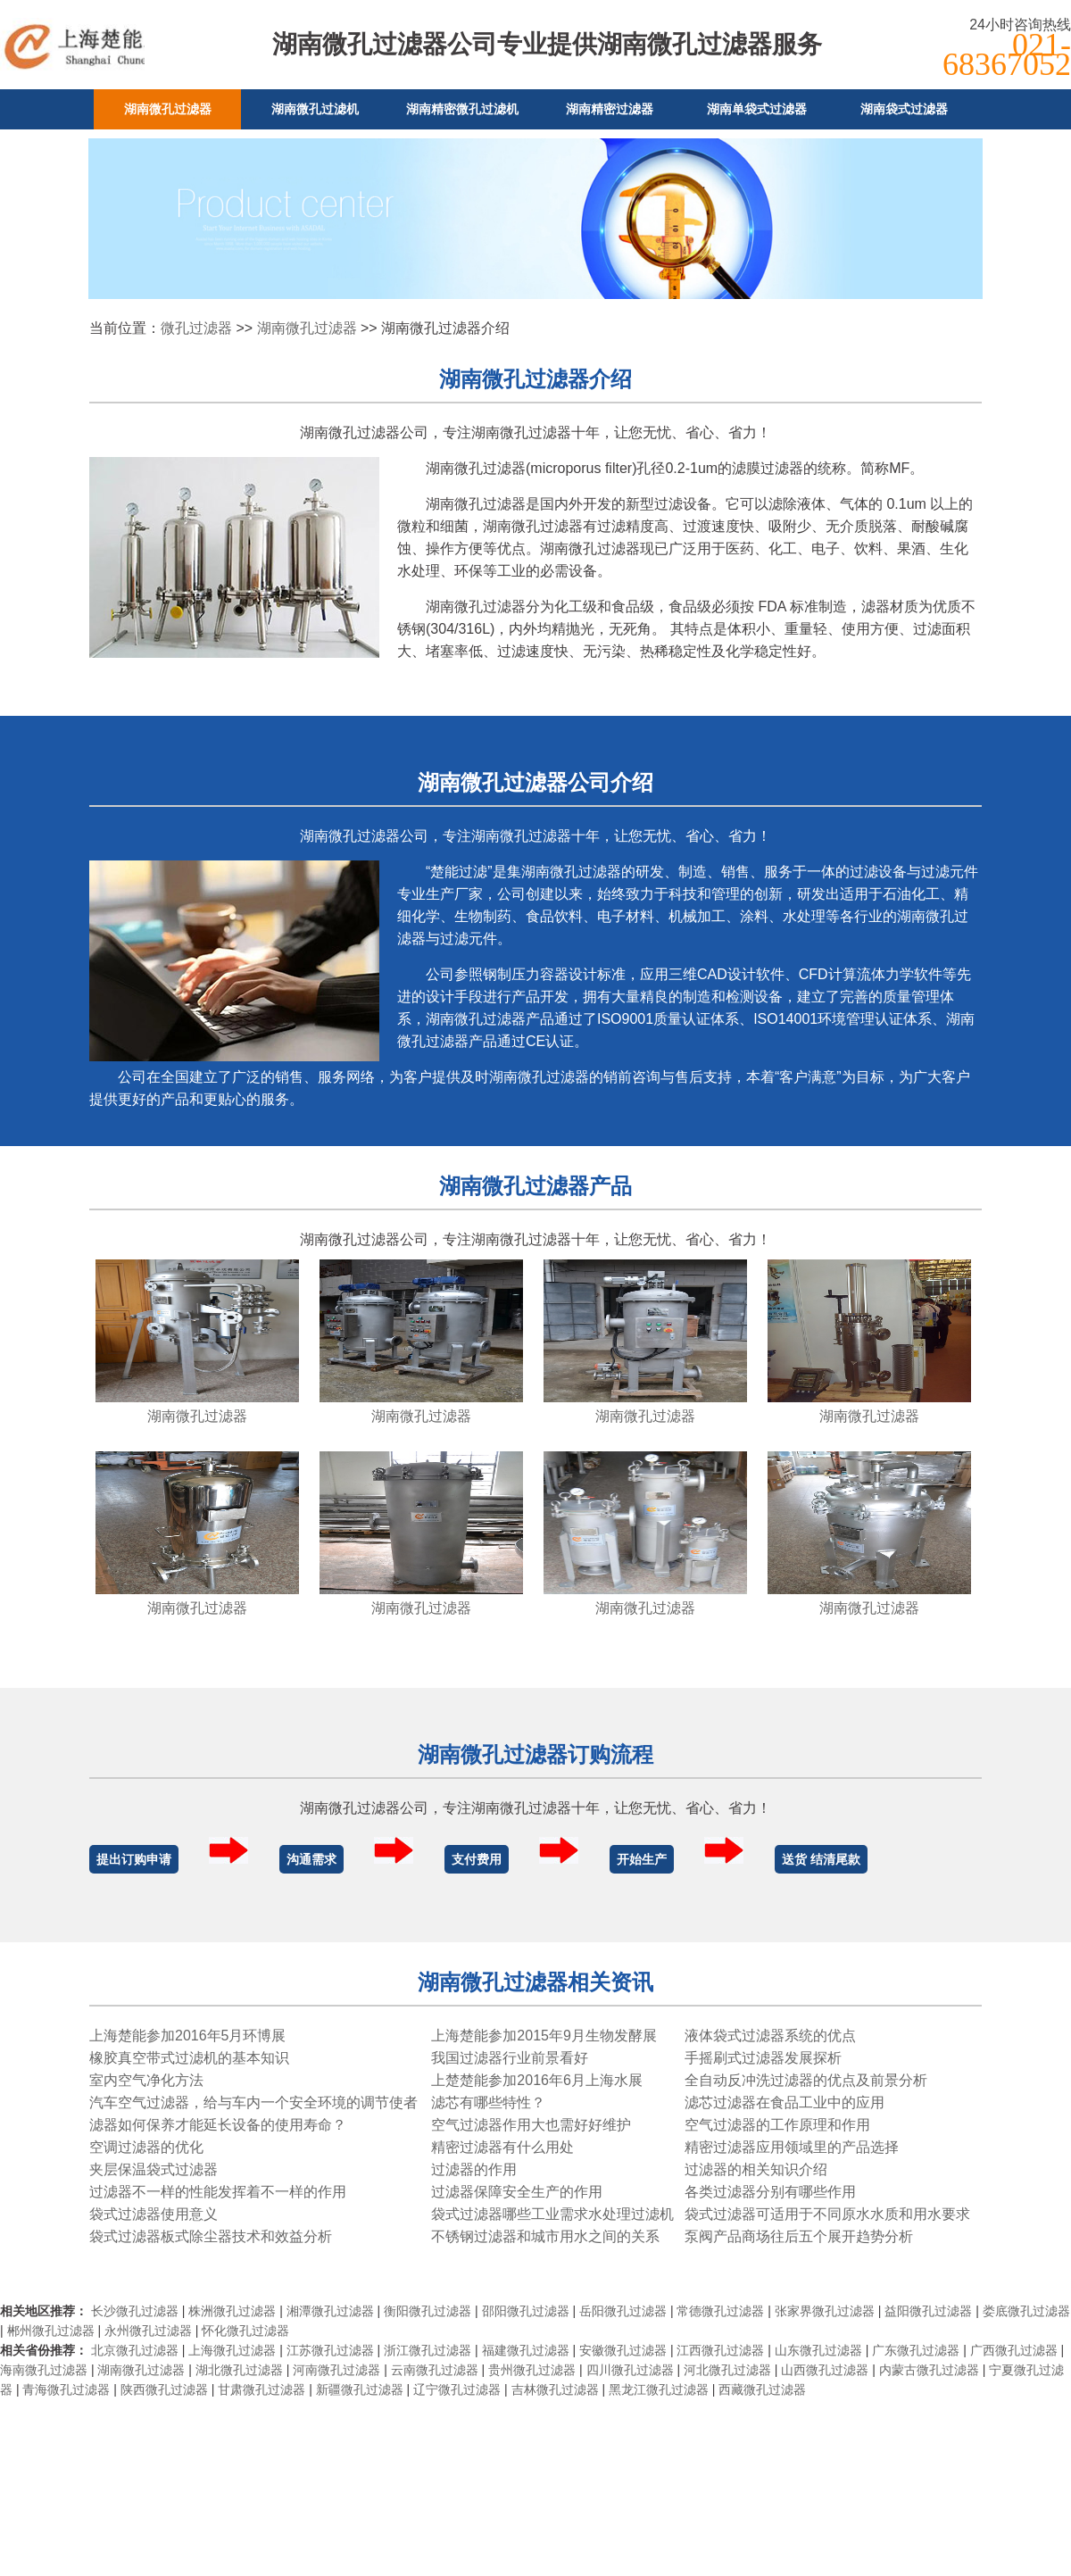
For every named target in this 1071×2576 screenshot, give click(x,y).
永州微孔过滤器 (148, 2330)
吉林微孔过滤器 (555, 2389)
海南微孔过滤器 (43, 2370)
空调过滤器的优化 (146, 2147)
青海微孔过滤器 (66, 2389)
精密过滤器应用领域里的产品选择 (792, 2147)
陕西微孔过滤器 (164, 2389)
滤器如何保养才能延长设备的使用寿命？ (217, 2124)
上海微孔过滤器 (232, 2350)
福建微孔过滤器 (525, 2350)
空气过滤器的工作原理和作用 (777, 2124)
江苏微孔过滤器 (330, 2350)
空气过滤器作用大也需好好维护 (531, 2124)
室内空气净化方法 (146, 2080)
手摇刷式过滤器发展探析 (763, 2057)
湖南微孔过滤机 (315, 109)
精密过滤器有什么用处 (502, 2147)
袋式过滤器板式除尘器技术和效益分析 (210, 2236)
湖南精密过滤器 (609, 109)
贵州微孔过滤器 (532, 2370)
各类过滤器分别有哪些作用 (770, 2191)
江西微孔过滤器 (720, 2350)
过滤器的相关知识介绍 (756, 2169)
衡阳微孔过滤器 (427, 2311)
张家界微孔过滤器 (825, 2311)
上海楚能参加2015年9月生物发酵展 (544, 2035)
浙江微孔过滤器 (427, 2350)
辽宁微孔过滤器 (457, 2389)
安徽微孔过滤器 (623, 2350)
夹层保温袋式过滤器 (153, 2169)
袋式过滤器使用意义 (153, 2214)
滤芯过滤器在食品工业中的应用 (784, 2102)
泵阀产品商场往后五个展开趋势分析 (799, 2236)
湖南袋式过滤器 (904, 109)
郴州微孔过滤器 (51, 2330)
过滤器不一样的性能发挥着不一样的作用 (217, 2191)
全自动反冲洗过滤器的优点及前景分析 (806, 2080)
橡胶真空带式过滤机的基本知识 (189, 2057)
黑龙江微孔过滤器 (659, 2389)
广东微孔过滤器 (915, 2350)
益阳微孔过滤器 (928, 2311)
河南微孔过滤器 (336, 2370)
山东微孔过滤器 (818, 2350)
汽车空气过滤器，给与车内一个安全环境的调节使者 (253, 2102)
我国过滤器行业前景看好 (509, 2057)
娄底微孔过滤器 (1026, 2311)
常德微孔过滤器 (720, 2311)
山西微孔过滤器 (824, 2370)
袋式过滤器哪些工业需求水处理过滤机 (552, 2214)
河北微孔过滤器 (727, 2370)
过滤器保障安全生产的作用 (516, 2191)
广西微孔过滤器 (1014, 2350)
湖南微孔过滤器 (168, 109)
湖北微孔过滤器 (239, 2370)
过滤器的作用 (474, 2169)
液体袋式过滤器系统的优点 (770, 2035)
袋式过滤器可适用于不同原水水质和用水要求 (827, 2214)
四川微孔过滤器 (630, 2370)
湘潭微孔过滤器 (330, 2311)
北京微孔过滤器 (134, 2350)
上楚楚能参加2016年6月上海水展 (537, 2080)
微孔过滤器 (196, 328)
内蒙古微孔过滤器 (929, 2370)
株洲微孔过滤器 (232, 2311)
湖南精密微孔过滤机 (462, 109)
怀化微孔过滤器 (245, 2330)
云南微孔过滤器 (434, 2370)
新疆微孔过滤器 (359, 2389)
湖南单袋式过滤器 (757, 109)
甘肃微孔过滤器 (261, 2389)
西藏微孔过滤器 (762, 2389)
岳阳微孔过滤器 (623, 2311)
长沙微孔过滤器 (134, 2311)
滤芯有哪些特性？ (488, 2102)
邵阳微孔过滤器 (525, 2311)
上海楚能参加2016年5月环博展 (187, 2035)
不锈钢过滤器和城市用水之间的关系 (545, 2236)
